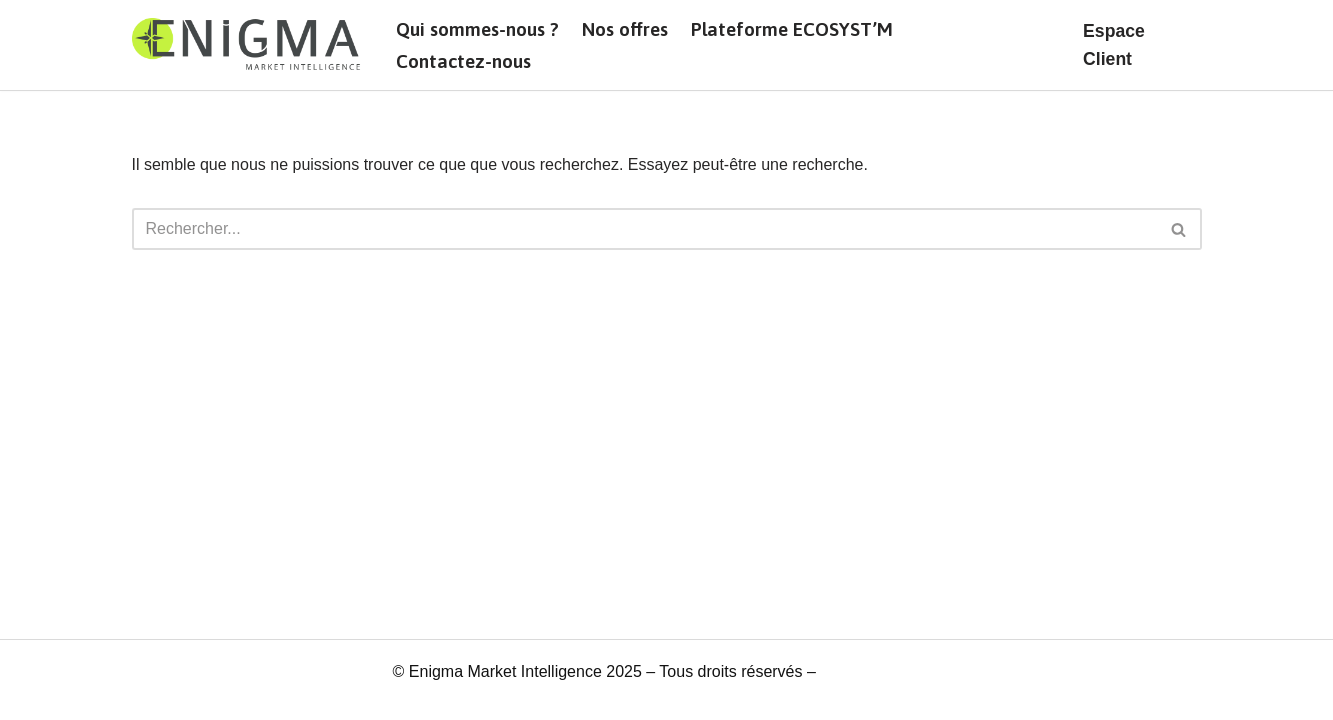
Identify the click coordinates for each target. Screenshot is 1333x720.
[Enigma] (247, 45)
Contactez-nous (463, 61)
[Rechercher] (644, 229)
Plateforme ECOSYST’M (792, 29)
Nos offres (625, 29)
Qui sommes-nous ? (477, 29)
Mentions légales (880, 671)
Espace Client (1114, 45)
